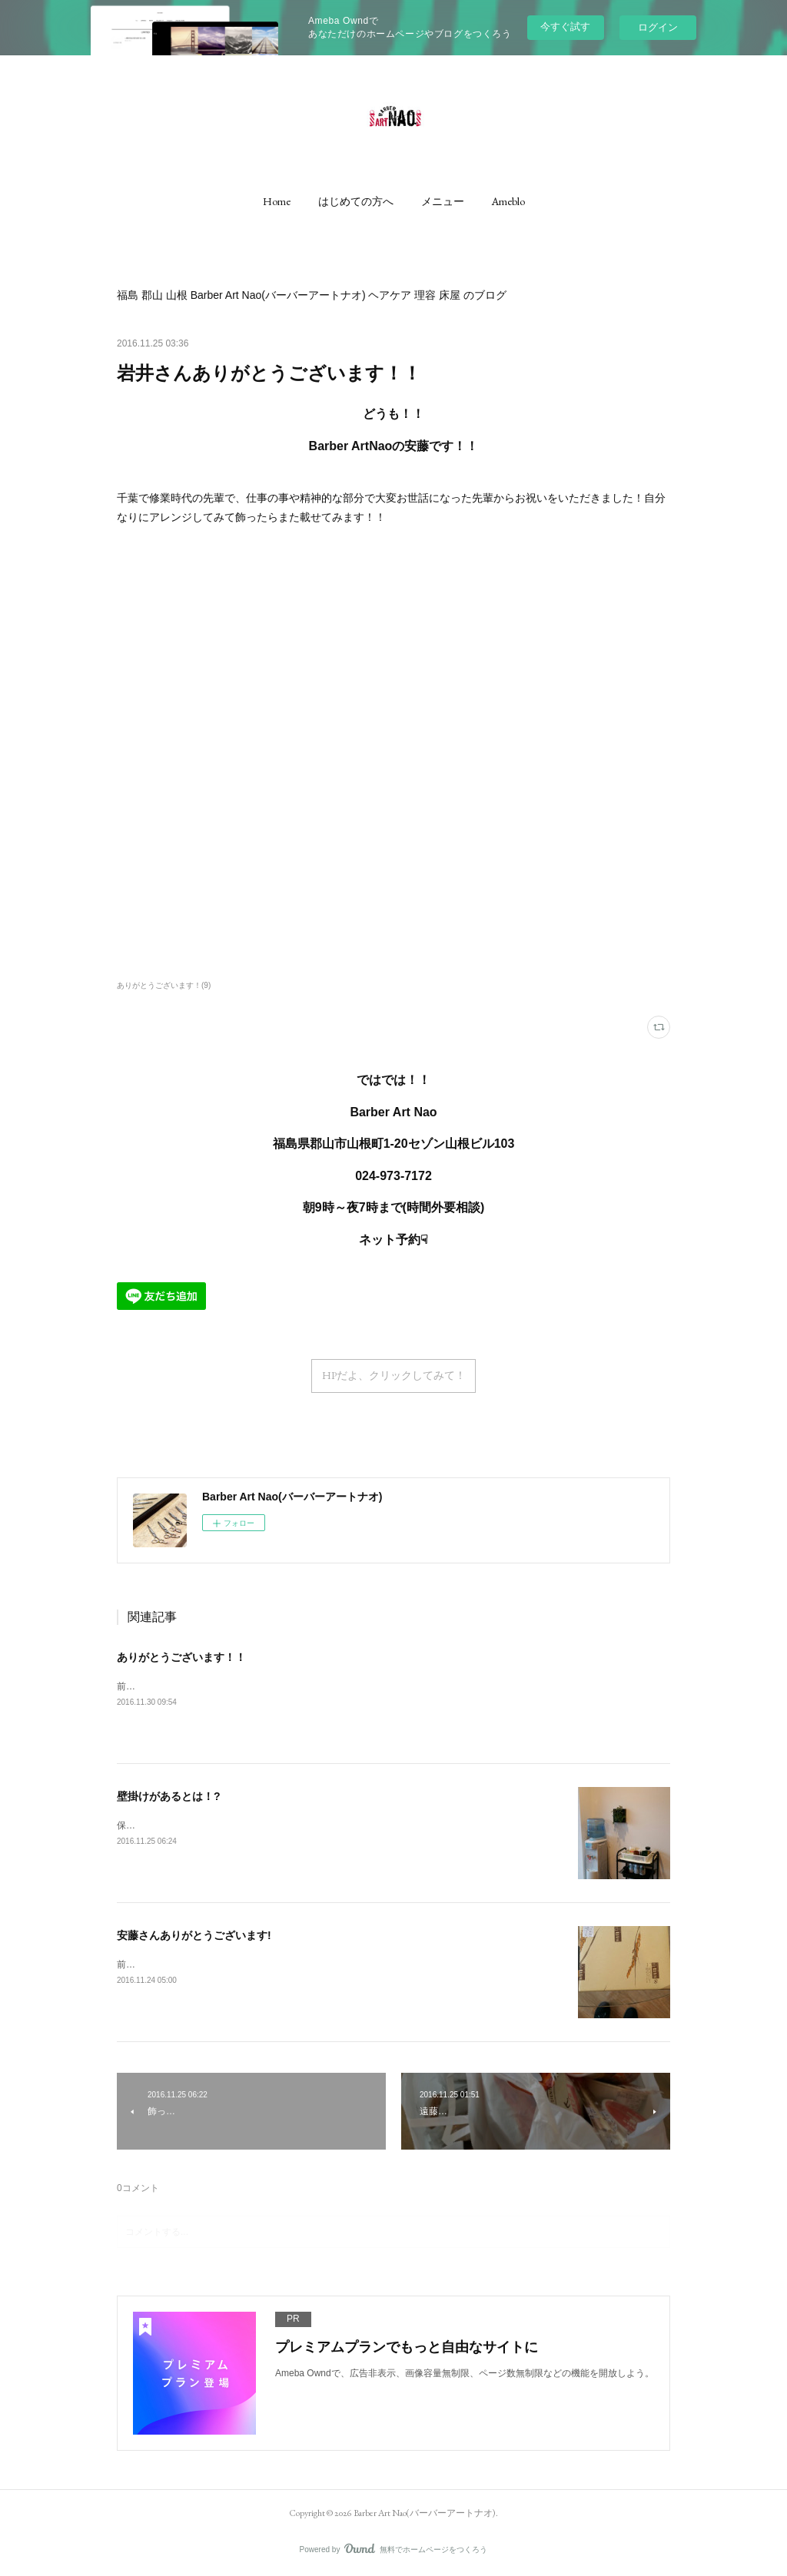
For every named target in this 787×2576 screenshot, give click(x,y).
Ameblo (508, 201)
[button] (277, 201)
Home (277, 201)
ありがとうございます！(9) (164, 985)
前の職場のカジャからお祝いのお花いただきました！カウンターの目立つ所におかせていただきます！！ (333, 1686)
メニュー (442, 201)
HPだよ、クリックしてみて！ (394, 1375)
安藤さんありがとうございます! (194, 1935)
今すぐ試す (565, 26)
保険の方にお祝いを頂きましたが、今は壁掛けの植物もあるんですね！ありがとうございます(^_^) (320, 1825)
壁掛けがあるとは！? (169, 1796)
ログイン (658, 27)
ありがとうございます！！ (181, 1657)
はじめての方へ (356, 201)
